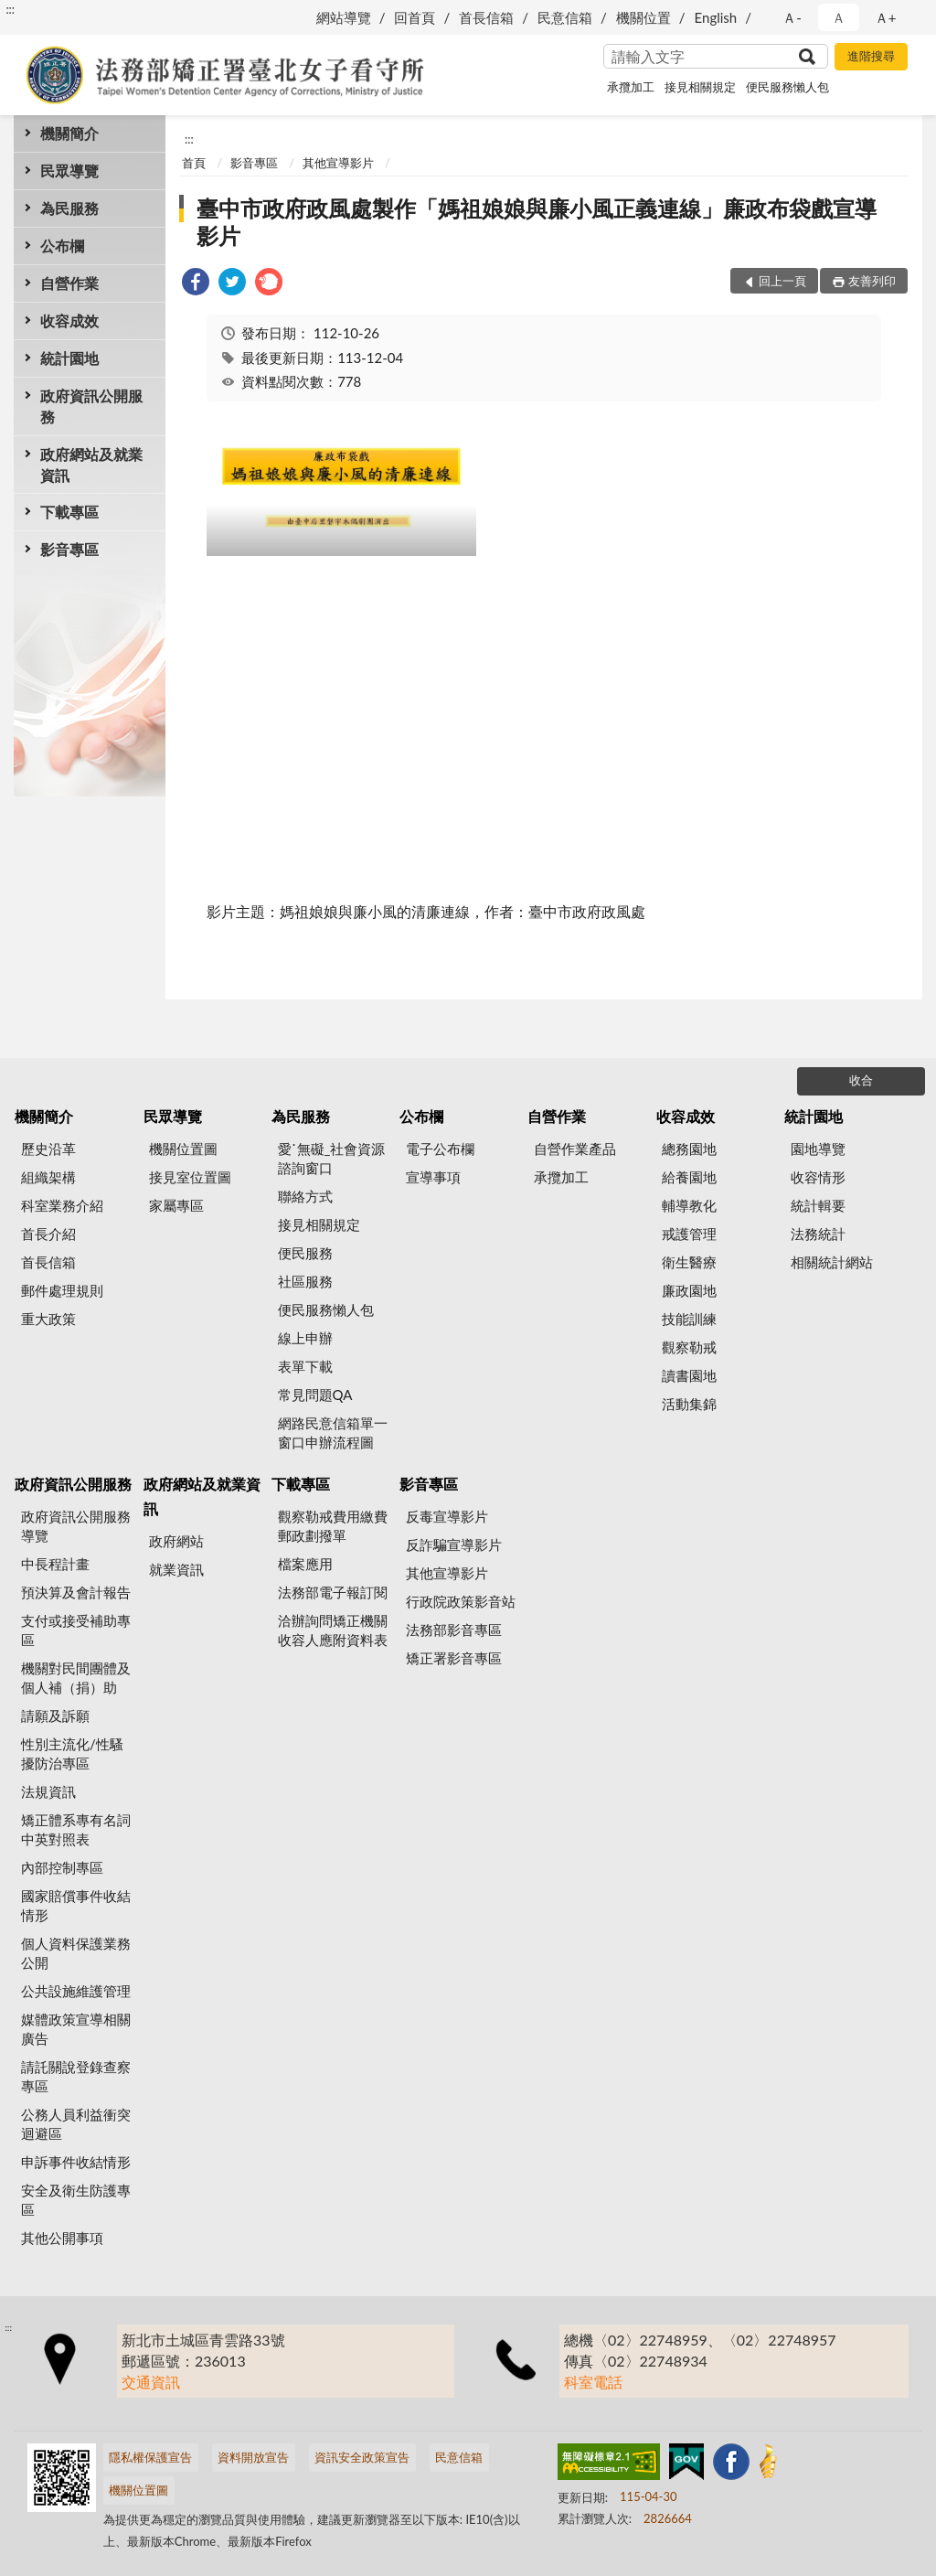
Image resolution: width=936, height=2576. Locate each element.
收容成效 (69, 320)
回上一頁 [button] (782, 280)
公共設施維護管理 (76, 1991)
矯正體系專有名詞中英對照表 (76, 1829)
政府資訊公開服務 (91, 406)
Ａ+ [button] (886, 17)
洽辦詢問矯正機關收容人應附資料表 (333, 1630)
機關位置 (643, 17)
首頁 (194, 162)
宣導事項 (433, 1177)
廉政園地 (689, 1290)
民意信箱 (564, 17)
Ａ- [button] (792, 17)
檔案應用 (305, 1563)
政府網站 (176, 1541)
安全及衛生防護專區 (76, 2200)
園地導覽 (818, 1148)
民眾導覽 (69, 170)
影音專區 (69, 549)
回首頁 (414, 17)
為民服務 (69, 208)
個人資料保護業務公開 (76, 1953)
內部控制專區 (62, 1867)
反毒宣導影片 (447, 1516)
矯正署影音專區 (454, 1658)
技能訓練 (689, 1318)
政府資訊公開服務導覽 (76, 1526)
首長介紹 (48, 1233)
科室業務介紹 (62, 1205)
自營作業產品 (575, 1148)
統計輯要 (818, 1205)
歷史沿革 (48, 1148)
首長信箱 (486, 17)
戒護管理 (689, 1233)
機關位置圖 (183, 1148)
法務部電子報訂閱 (333, 1592)
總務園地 (689, 1148)
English (716, 17)
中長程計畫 (55, 1563)
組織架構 (48, 1177)
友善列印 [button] (872, 280)
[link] (195, 284)
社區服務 (305, 1281)
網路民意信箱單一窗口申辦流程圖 (333, 1432)
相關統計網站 (832, 1262)
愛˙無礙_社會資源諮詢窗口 (332, 1158)
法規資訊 (48, 1791)
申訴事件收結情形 (76, 2162)
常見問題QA (315, 1394)
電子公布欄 (440, 1148)
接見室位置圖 (190, 1177)
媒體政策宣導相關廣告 (76, 2029)
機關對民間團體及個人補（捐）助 (76, 1677)
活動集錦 (689, 1403)
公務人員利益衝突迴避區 (76, 2124)
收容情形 (818, 1177)
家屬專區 (176, 1205)
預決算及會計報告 (76, 1592)
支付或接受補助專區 (76, 1630)
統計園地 (69, 358)
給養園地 (689, 1177)
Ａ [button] (839, 17)
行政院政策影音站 (461, 1601)
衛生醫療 (689, 1262)
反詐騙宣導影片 (454, 1544)
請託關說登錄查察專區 (76, 2076)
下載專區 (69, 511)
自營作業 (69, 283)
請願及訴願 (55, 1715)
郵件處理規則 (62, 1290)
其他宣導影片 (338, 162)
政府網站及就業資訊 (91, 464)
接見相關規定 (700, 87)
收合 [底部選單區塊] (861, 1080)
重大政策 (48, 1318)
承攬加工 (630, 87)
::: (10, 9)
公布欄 (62, 245)
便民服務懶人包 (787, 87)
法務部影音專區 (454, 1629)
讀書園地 (689, 1375)
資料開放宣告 (253, 2457)
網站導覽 (343, 17)
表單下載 (305, 1366)
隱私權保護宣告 (150, 2457)
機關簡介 (69, 133)
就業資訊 (176, 1569)
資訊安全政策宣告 (362, 2457)
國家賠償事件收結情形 (76, 1905)
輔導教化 (689, 1205)
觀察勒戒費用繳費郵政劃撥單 (333, 1526)
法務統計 (818, 1233)
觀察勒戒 (689, 1347)
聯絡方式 (305, 1196)
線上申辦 (305, 1338)
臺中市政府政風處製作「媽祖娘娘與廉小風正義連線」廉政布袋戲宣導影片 (537, 222)
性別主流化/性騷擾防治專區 (72, 1753)
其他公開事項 (62, 2237)
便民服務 (305, 1253)
